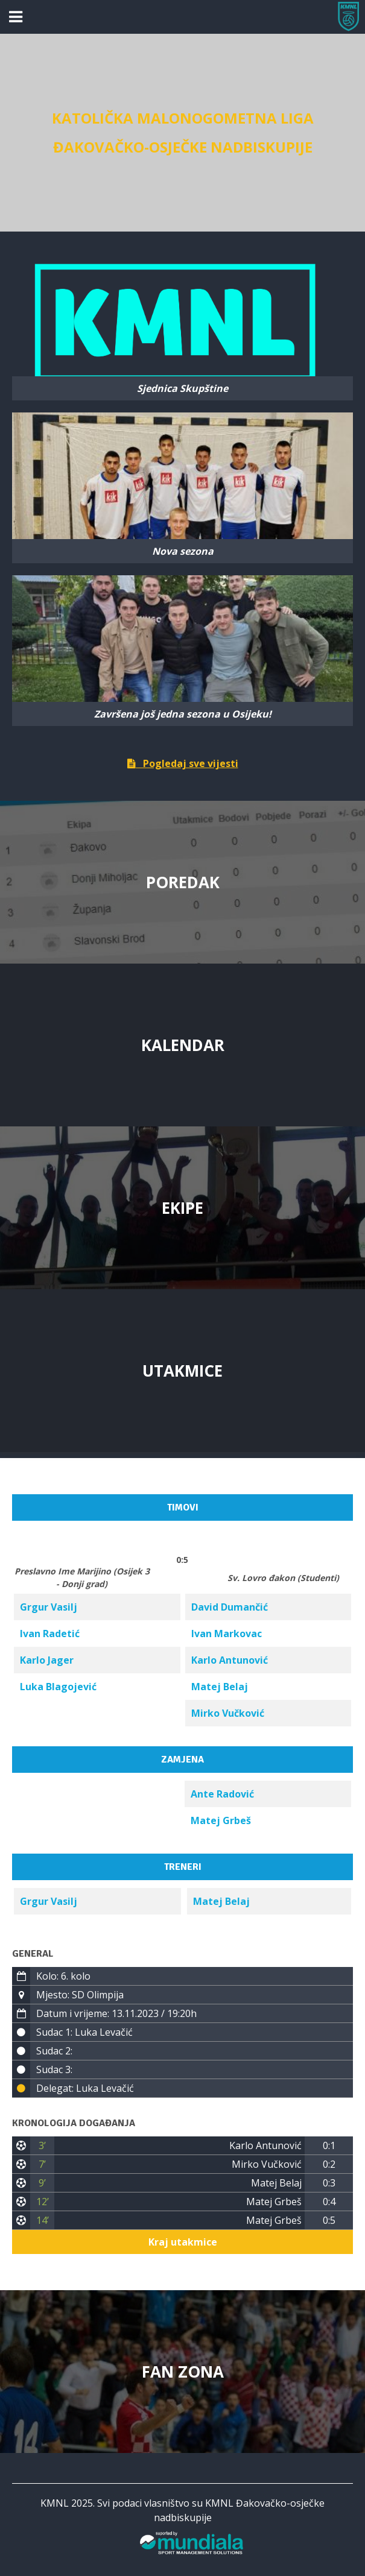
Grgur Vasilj (48, 1607)
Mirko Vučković (227, 1713)
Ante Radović (222, 1794)
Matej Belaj (219, 1686)
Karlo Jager (47, 1660)
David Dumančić (229, 1607)
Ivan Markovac (226, 1633)
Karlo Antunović (229, 1660)
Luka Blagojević (58, 1686)
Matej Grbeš (221, 1820)
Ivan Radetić (50, 1633)
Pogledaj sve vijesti (182, 763)
